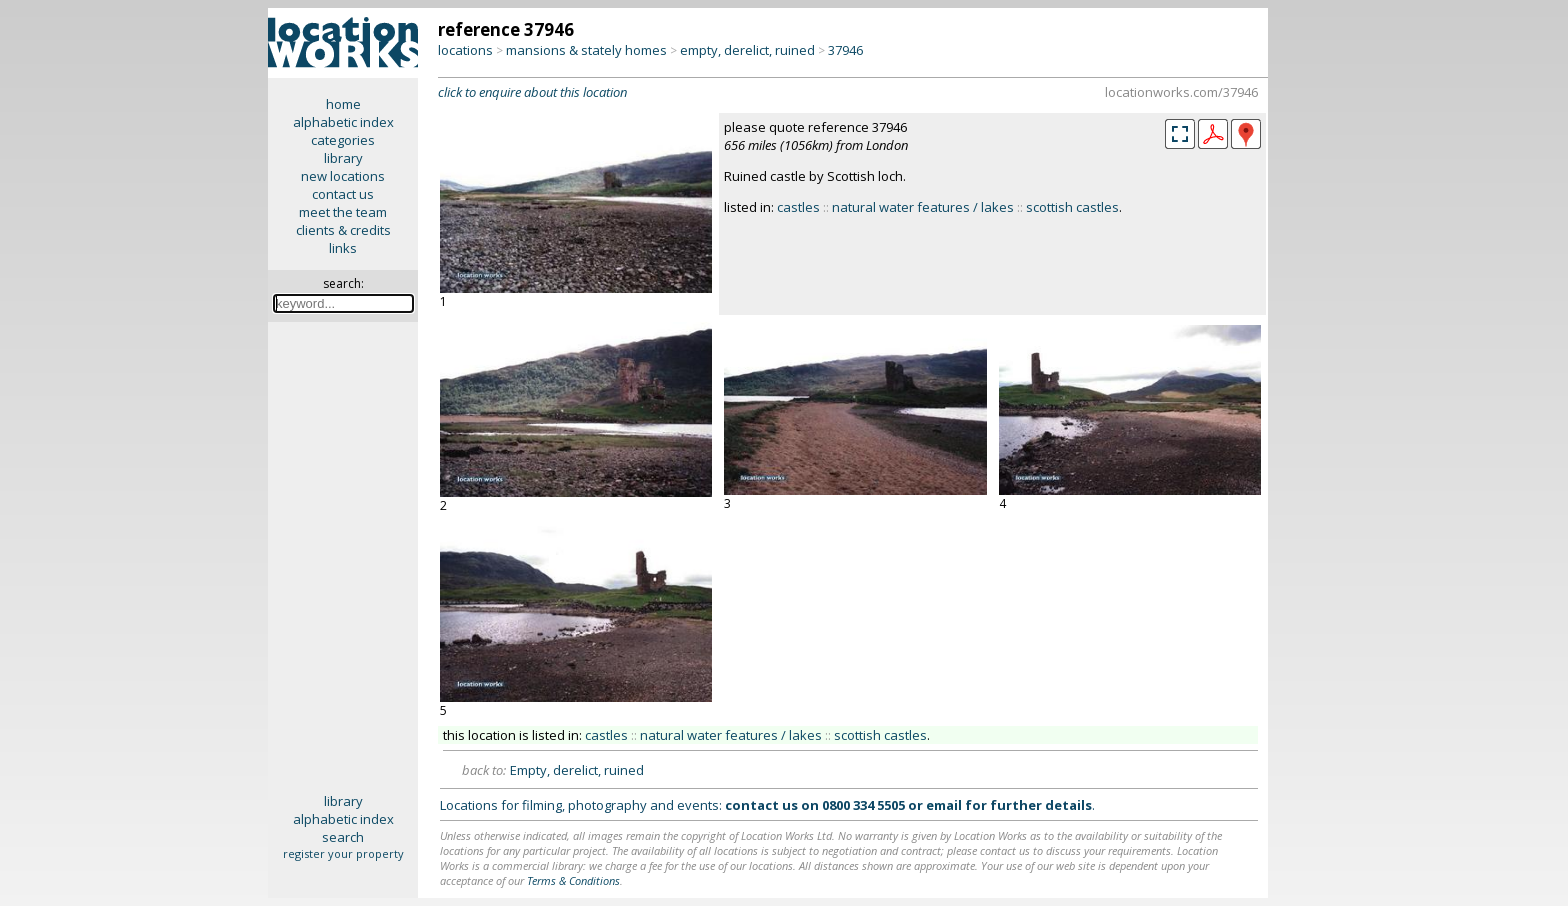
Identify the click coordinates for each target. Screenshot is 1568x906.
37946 (845, 50)
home (343, 104)
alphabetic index (343, 122)
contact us (343, 194)
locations (465, 50)
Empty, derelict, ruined (577, 770)
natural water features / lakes (923, 207)
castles (798, 207)
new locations (343, 176)
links (343, 248)
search (343, 837)
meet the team (343, 212)
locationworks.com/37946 (1181, 92)
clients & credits (343, 230)
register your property (343, 853)
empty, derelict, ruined (747, 50)
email (944, 805)
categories (343, 140)
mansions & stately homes (586, 50)
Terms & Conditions (573, 880)
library (343, 158)
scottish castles (1072, 207)
